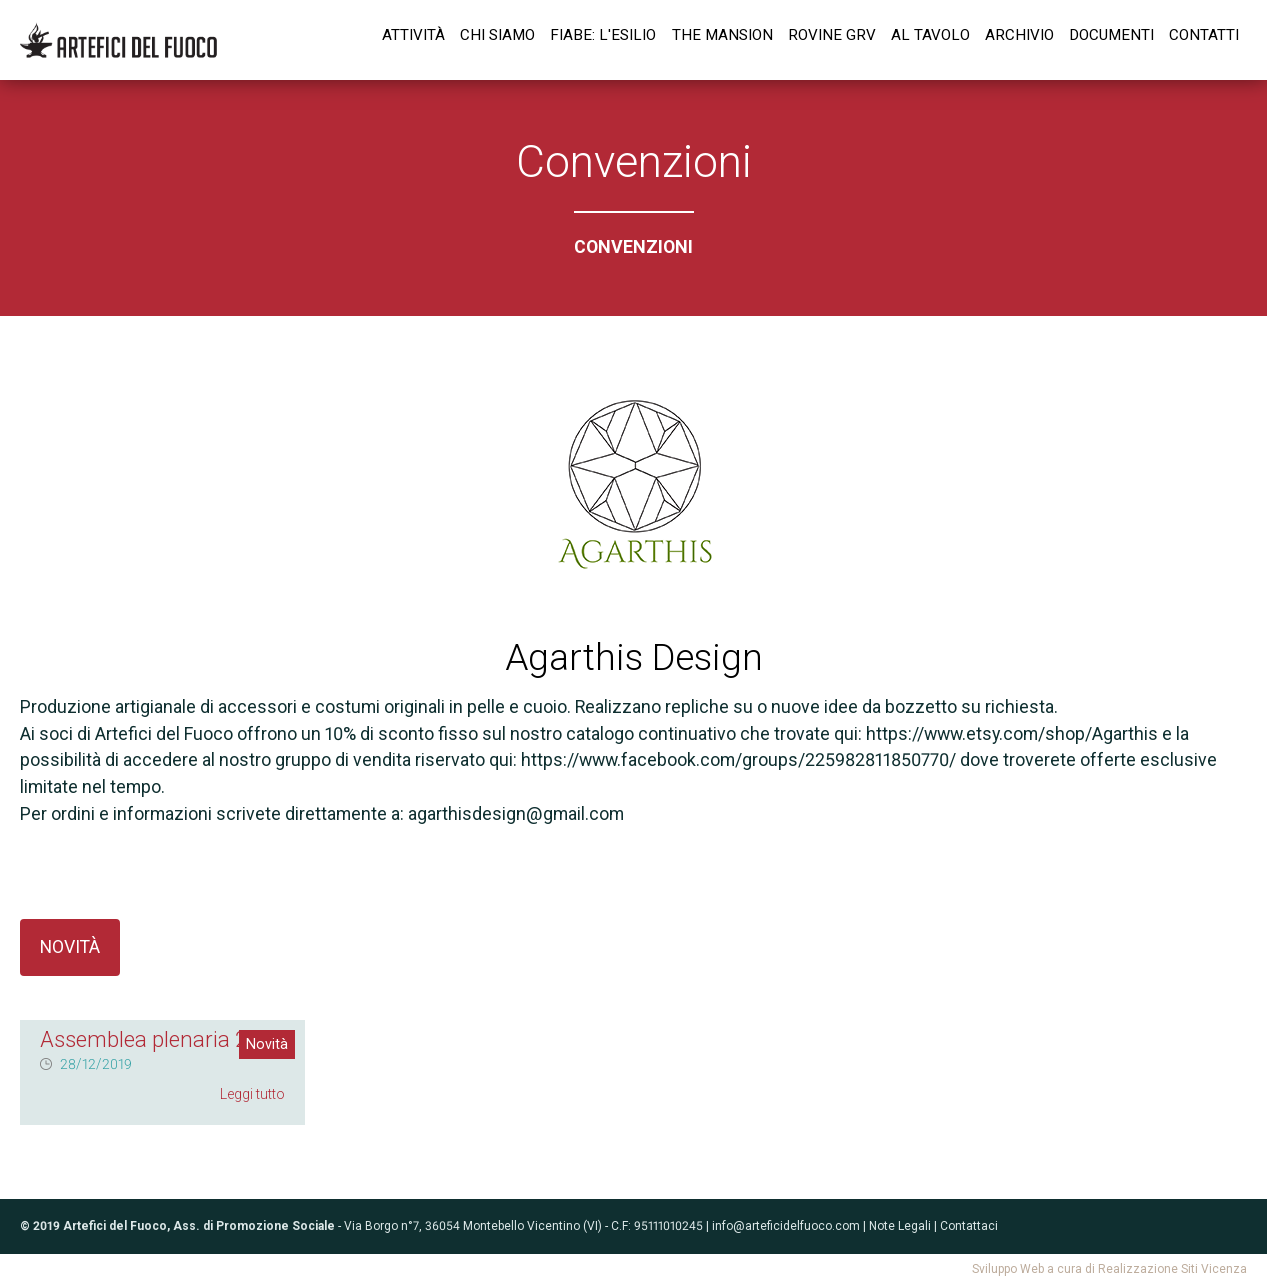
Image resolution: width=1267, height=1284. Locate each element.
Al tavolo (930, 35)
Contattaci (969, 1226)
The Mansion (722, 35)
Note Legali (900, 1226)
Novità (70, 946)
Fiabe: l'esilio (603, 35)
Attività (413, 35)
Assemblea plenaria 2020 (162, 1039)
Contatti (1204, 35)
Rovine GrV (832, 35)
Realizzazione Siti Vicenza (1172, 1269)
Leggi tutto (252, 1094)
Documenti (1111, 35)
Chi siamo (497, 35)
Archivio (1019, 35)
